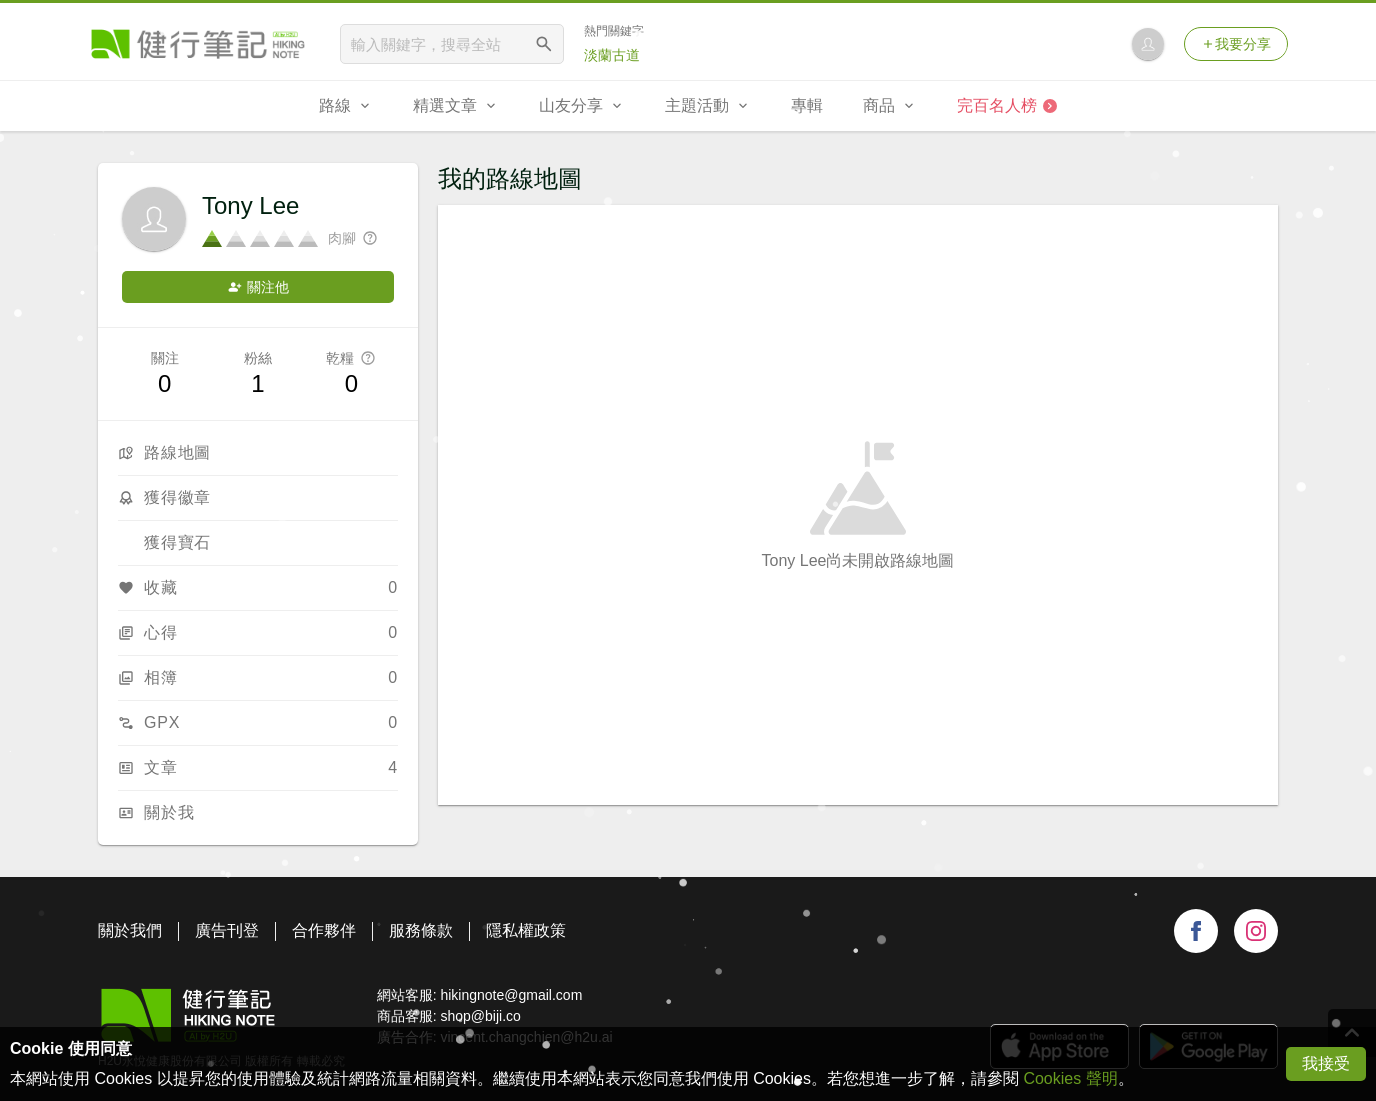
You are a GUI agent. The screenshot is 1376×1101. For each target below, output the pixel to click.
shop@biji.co (480, 1016)
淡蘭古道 (612, 55)
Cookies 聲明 (1070, 1078)
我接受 (1326, 1063)
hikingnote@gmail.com (511, 995)
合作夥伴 (324, 930)
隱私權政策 (526, 930)
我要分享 (1236, 44)
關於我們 (130, 930)
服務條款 (421, 930)
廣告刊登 (227, 930)
